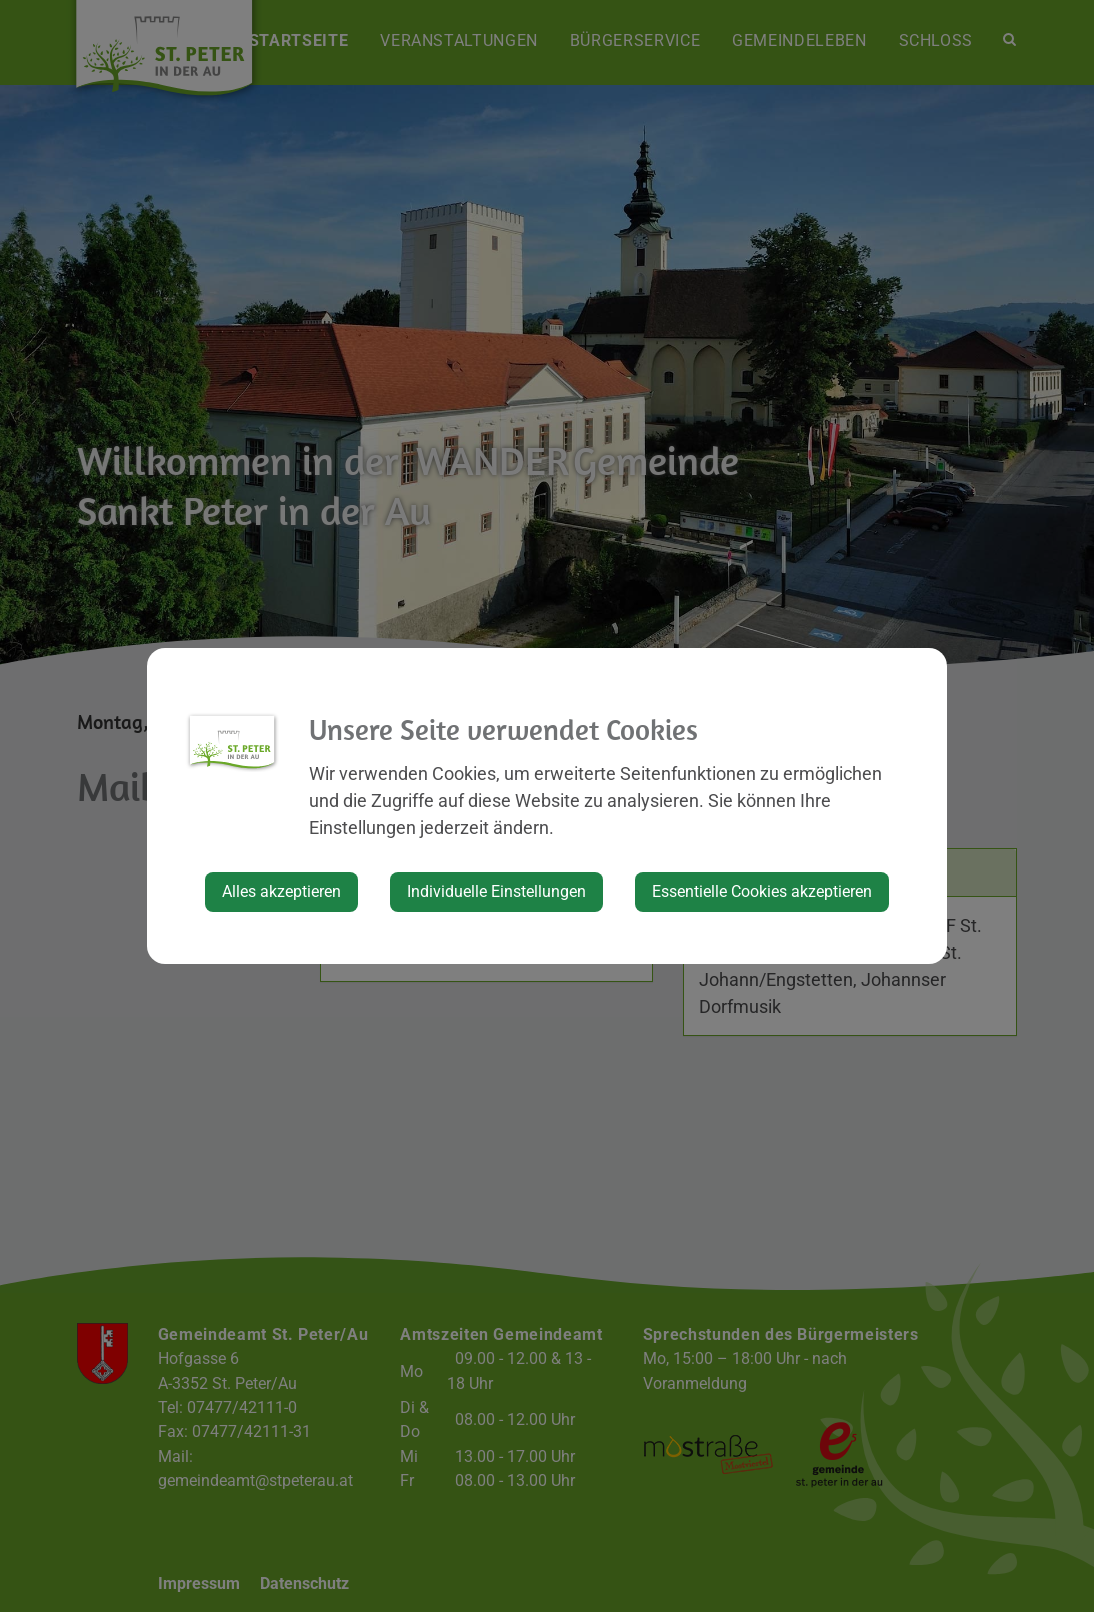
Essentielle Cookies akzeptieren (762, 891)
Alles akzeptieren (281, 891)
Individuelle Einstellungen (496, 891)
